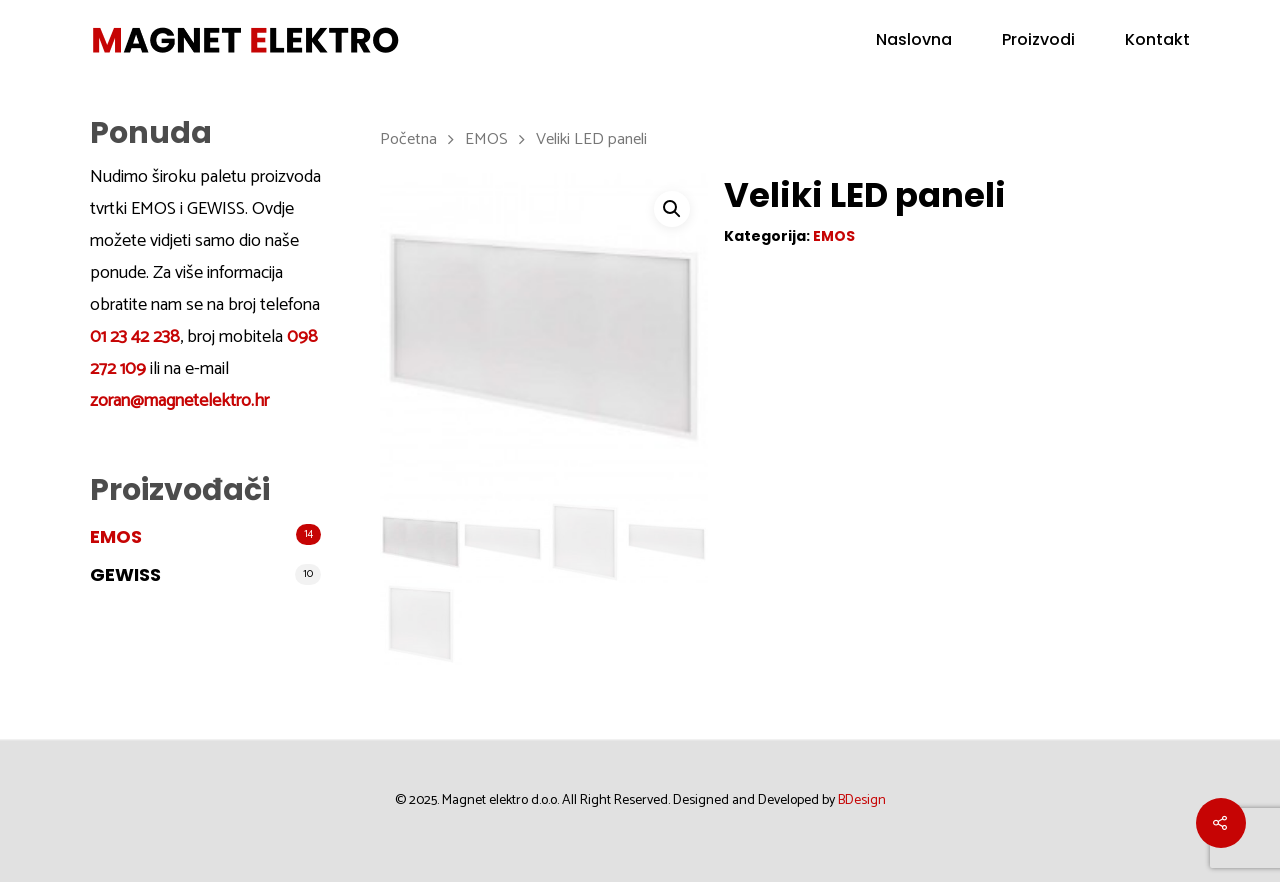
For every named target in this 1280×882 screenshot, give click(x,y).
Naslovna (914, 40)
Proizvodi (1038, 40)
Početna (408, 139)
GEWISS (125, 574)
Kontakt (1157, 40)
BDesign (862, 800)
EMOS (116, 536)
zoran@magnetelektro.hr (179, 401)
